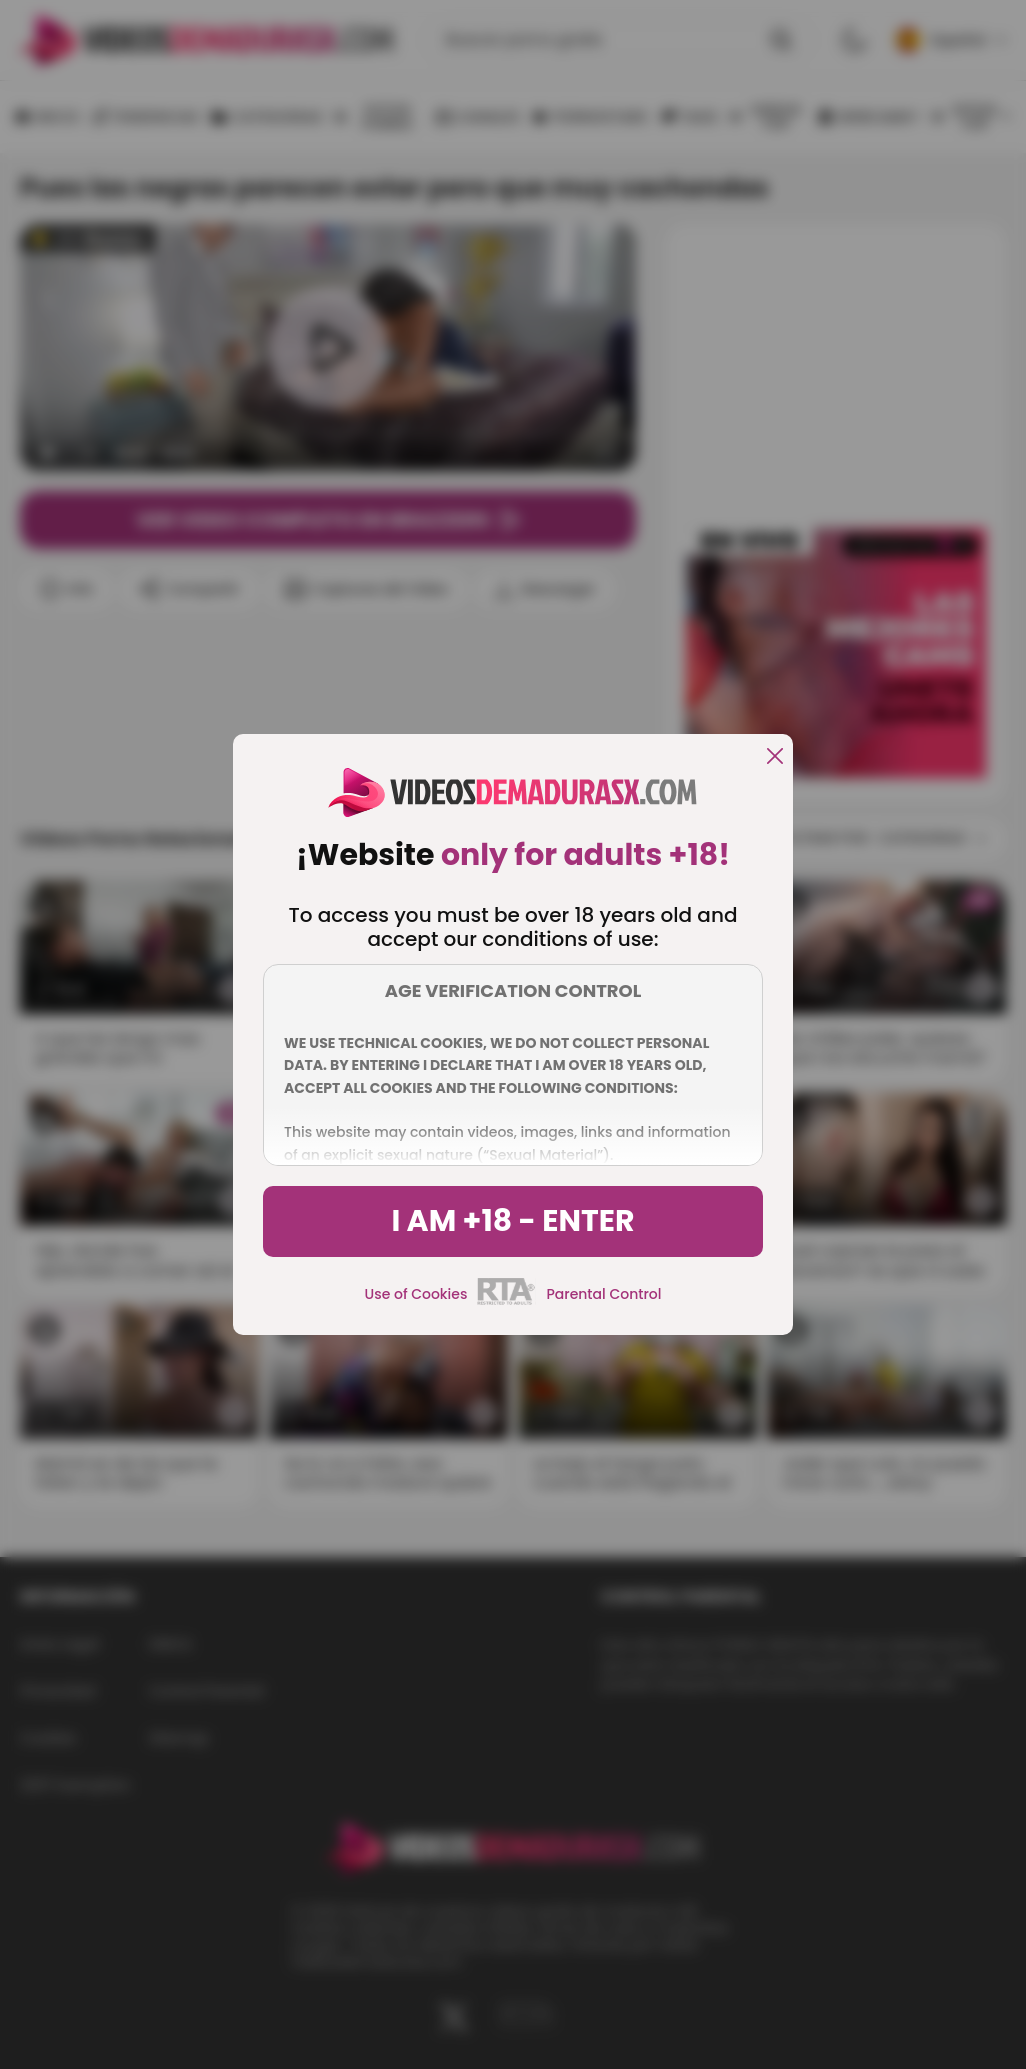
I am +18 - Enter (512, 1221)
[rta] (506, 1302)
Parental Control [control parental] (603, 1294)
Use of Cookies (416, 1294)
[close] (775, 757)
